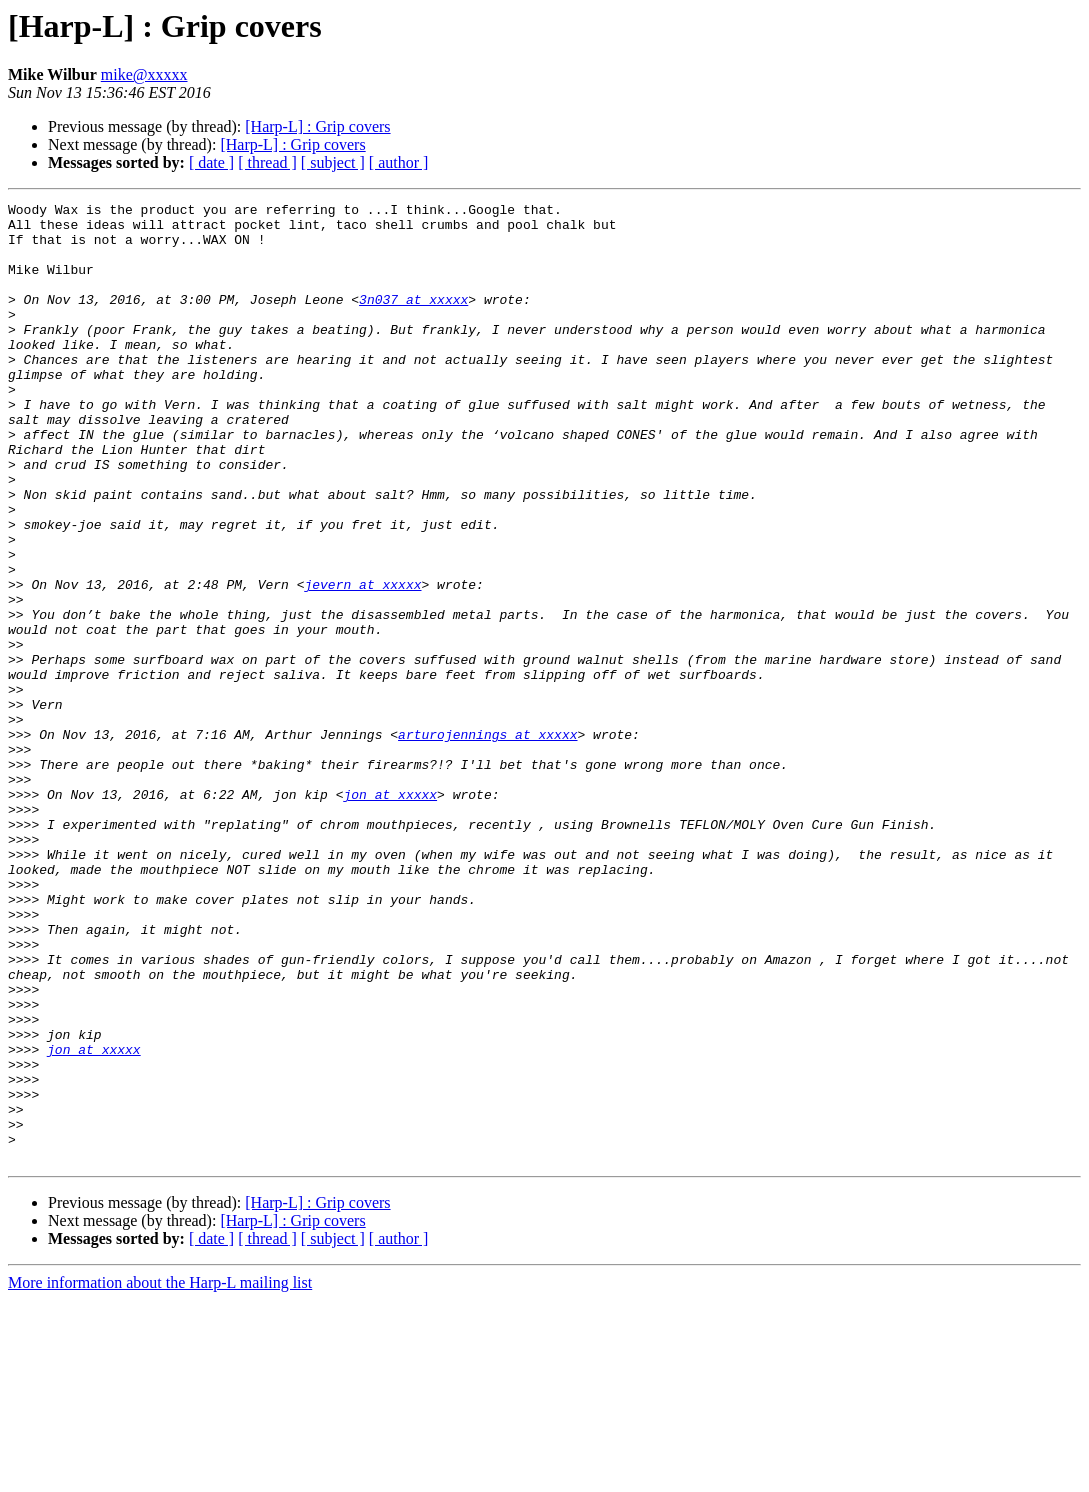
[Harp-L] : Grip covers (317, 126)
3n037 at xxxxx (413, 320)
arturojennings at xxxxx (487, 842)
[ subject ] (333, 162)
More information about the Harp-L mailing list (160, 1474)
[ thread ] (267, 162)
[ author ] (399, 162)
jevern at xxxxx (362, 662)
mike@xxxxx (144, 74)
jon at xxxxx (390, 914)
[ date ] (211, 162)
